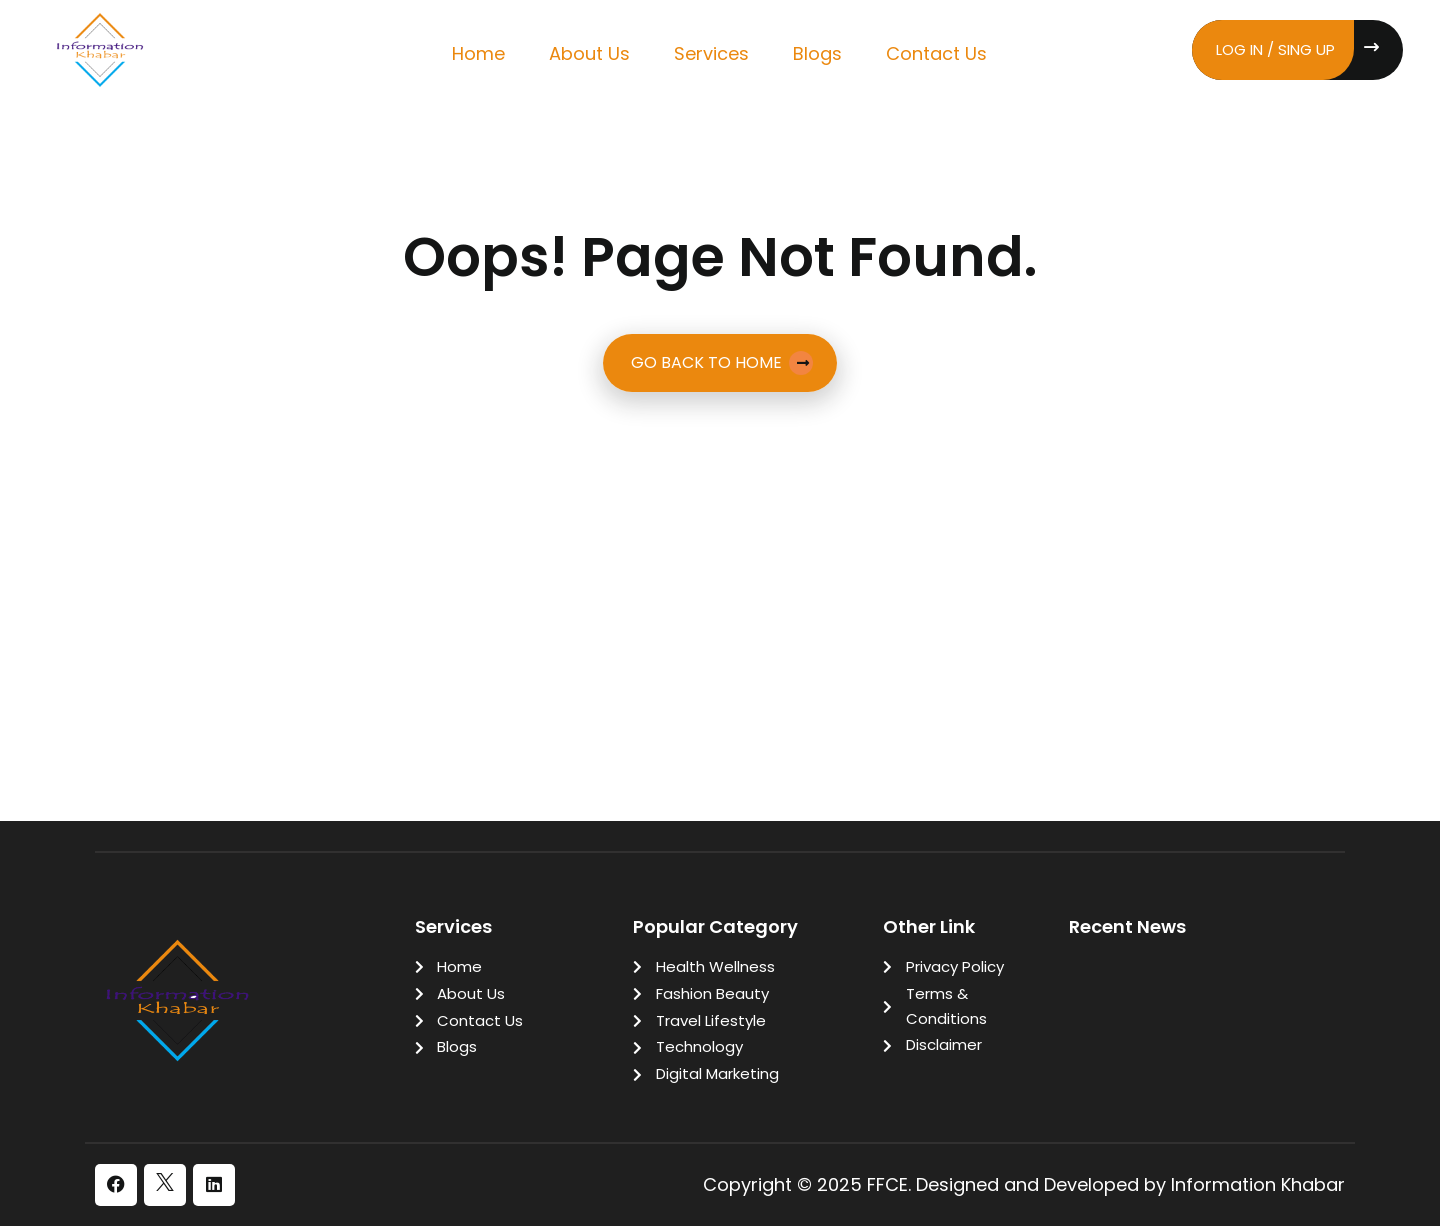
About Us (589, 53)
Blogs (817, 53)
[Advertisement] (719, 551)
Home (478, 53)
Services (711, 53)
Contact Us (936, 53)
